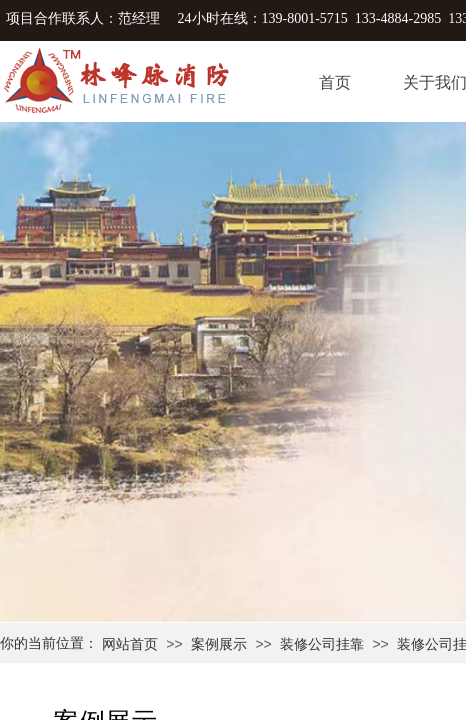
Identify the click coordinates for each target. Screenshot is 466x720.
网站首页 (130, 644)
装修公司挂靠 (322, 644)
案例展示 (219, 644)
